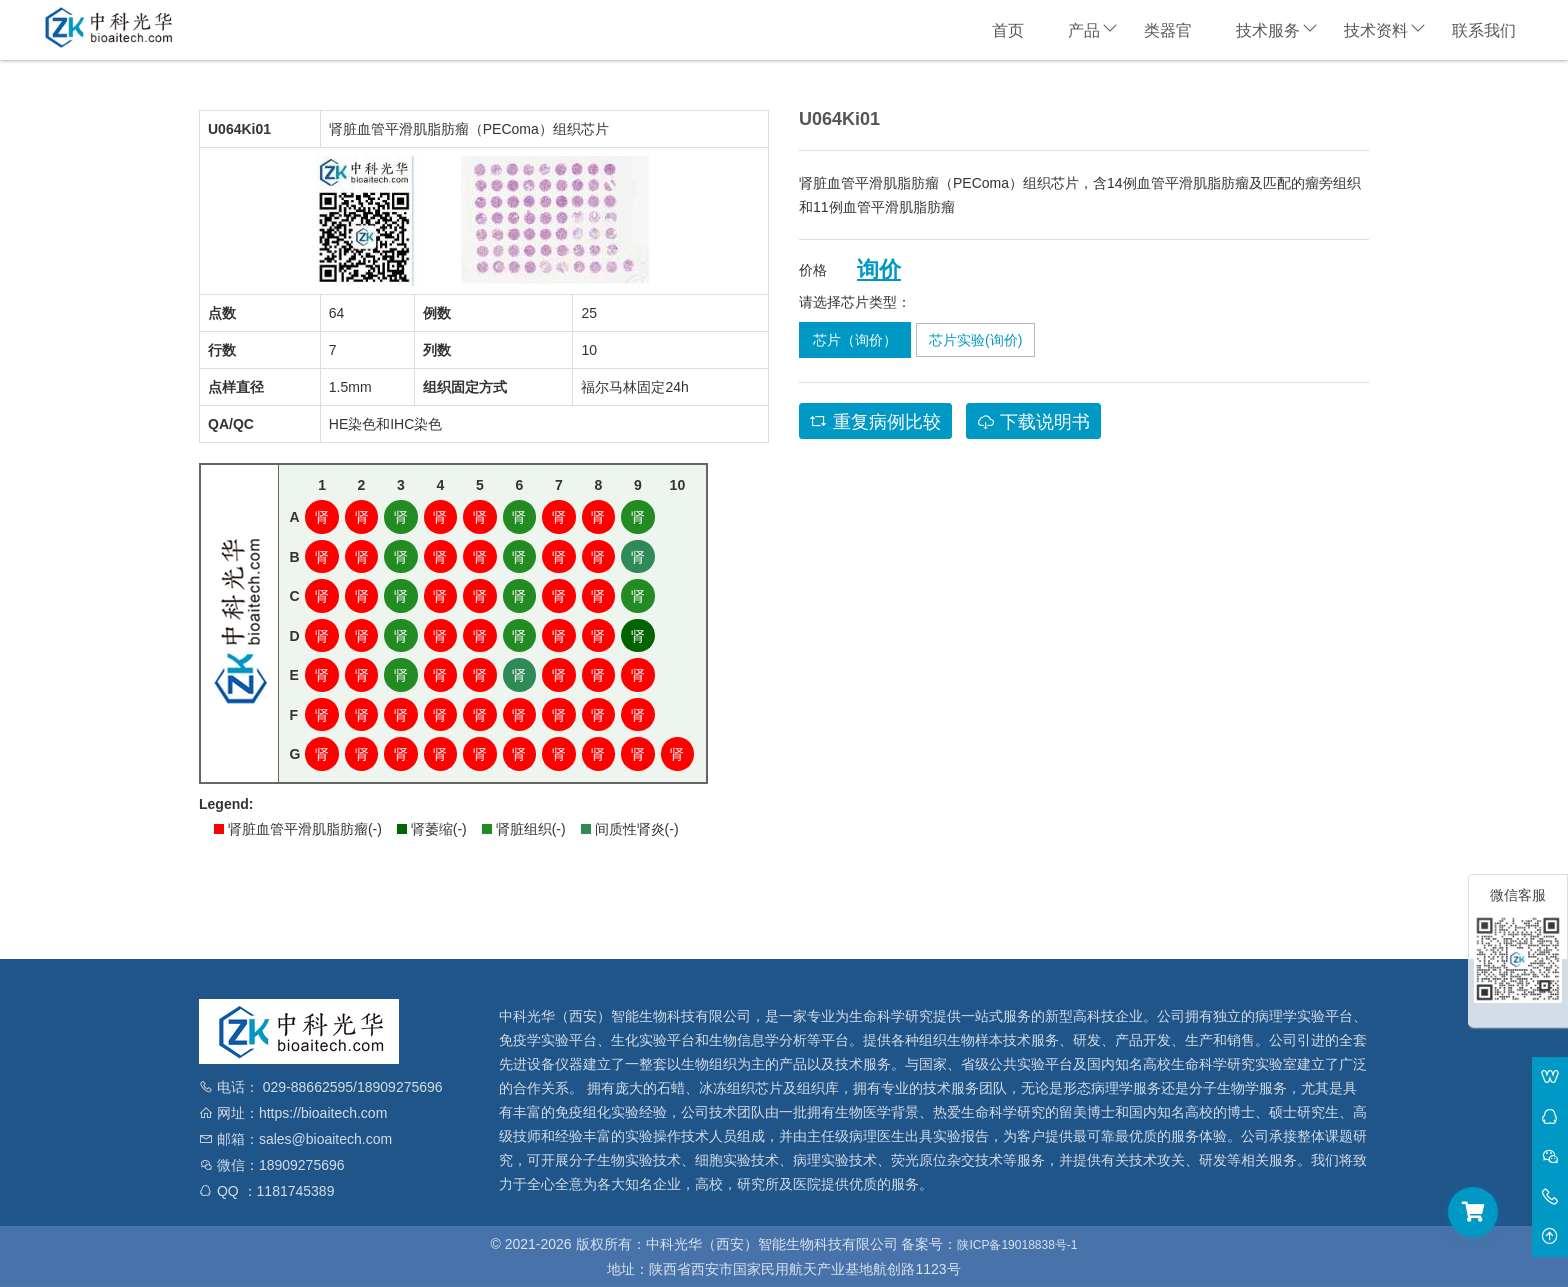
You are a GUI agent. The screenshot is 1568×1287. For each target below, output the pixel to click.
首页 (1008, 30)
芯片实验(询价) (975, 340)
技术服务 (1268, 30)
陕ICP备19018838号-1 (1017, 1245)
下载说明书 (1033, 422)
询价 (879, 270)
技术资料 (1376, 30)
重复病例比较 (875, 422)
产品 (1084, 30)
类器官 (1168, 30)
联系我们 (1484, 30)
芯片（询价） (855, 340)
